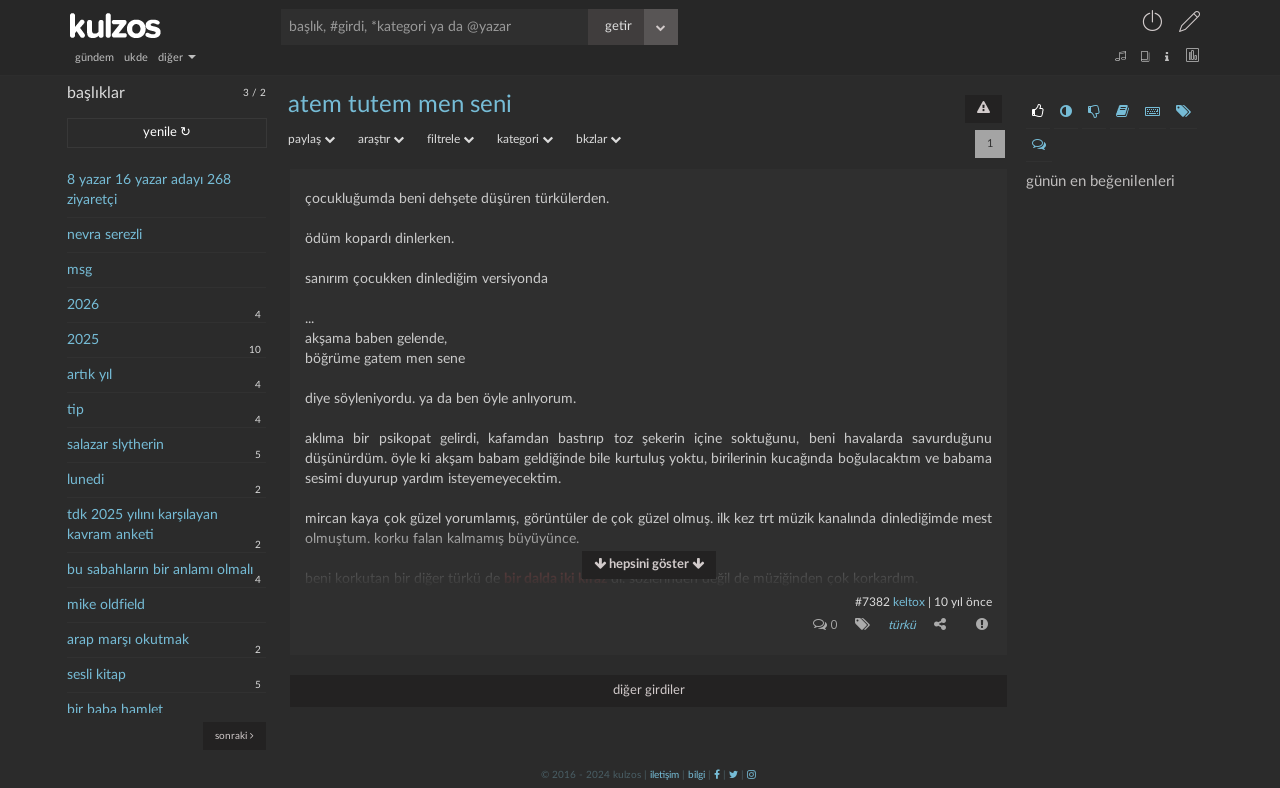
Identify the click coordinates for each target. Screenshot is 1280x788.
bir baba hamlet (115, 710)
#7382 (872, 602)
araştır (381, 139)
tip (75, 410)
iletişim (664, 775)
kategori (525, 139)
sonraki (234, 735)
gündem (94, 57)
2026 (83, 305)
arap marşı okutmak (128, 640)
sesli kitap (96, 675)
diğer (177, 57)
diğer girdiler (649, 690)
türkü (902, 625)
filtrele (450, 139)
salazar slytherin (115, 445)
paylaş (311, 139)
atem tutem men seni (400, 105)
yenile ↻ (167, 132)
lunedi (85, 480)
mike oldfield (106, 605)
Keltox (910, 602)
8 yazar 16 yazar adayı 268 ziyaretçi (149, 190)
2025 (83, 340)
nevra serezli (104, 235)
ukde (136, 57)
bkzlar (598, 139)
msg (79, 270)
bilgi (696, 775)
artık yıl (89, 375)
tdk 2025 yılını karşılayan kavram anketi (142, 525)
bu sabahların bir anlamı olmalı (160, 570)
